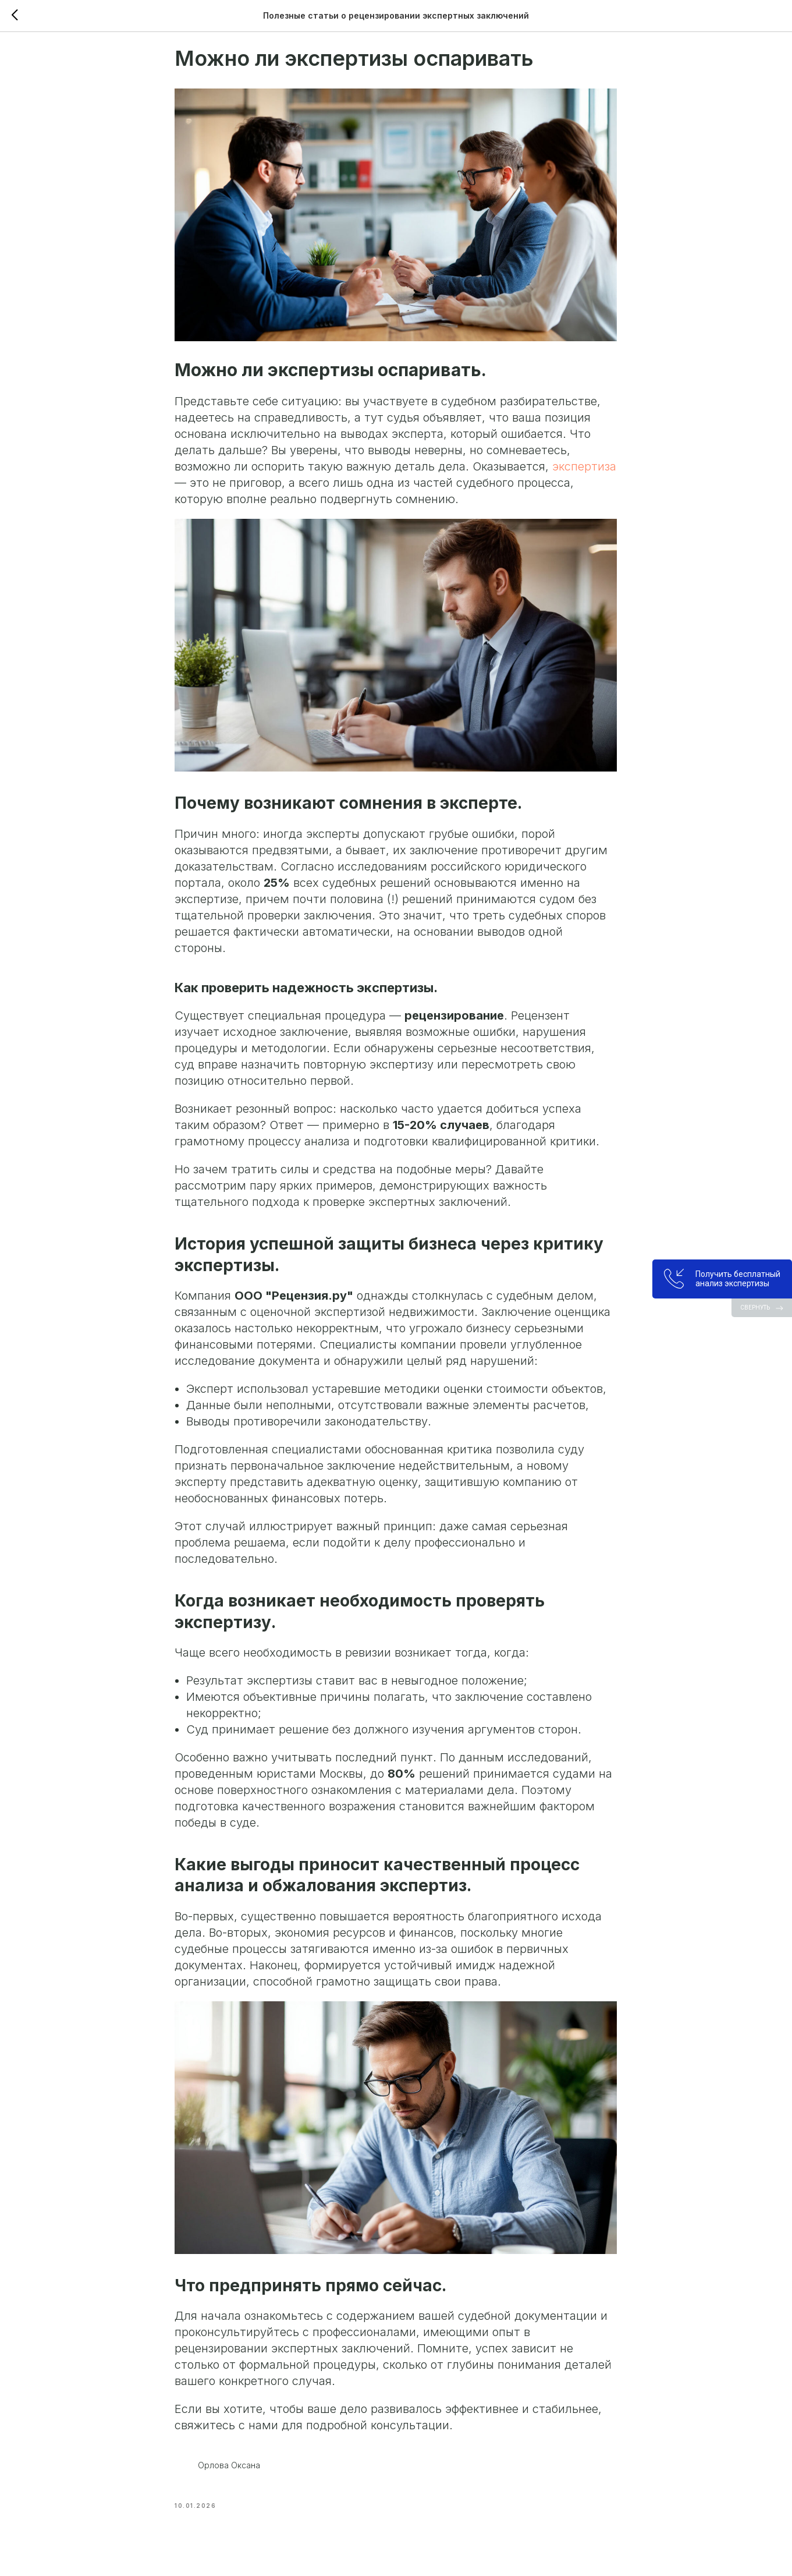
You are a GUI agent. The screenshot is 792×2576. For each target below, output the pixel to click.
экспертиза (583, 477)
